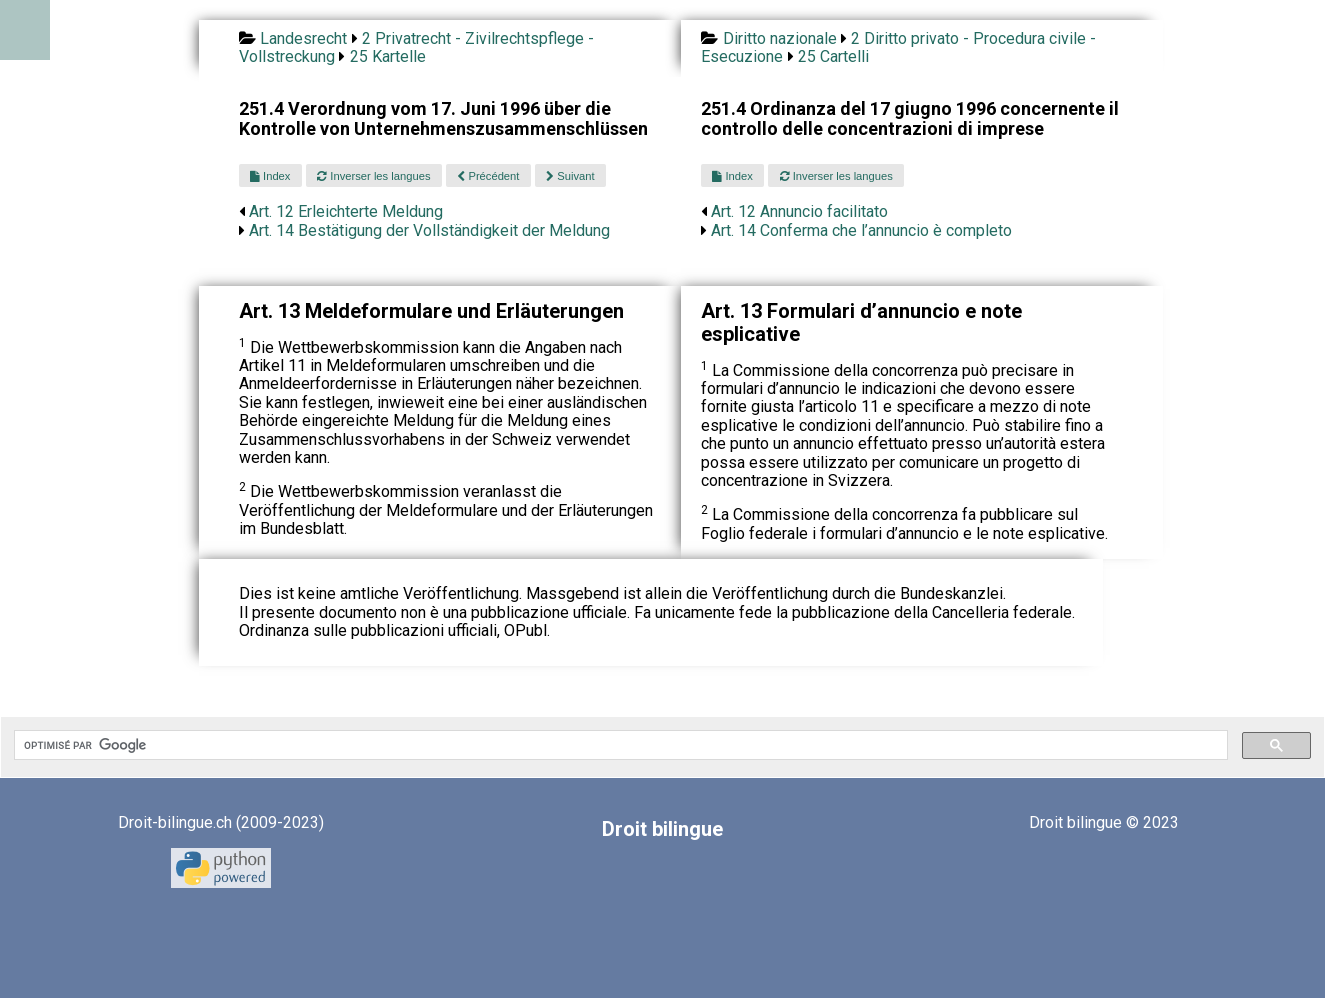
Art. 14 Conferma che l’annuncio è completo (861, 230)
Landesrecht (303, 38)
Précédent (488, 176)
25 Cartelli (833, 56)
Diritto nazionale (780, 38)
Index (270, 176)
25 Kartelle (388, 56)
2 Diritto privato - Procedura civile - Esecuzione (898, 47)
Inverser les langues (373, 176)
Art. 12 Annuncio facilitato (799, 211)
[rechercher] (619, 745)
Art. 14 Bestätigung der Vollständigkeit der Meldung (429, 230)
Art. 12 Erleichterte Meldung (346, 211)
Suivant (570, 176)
